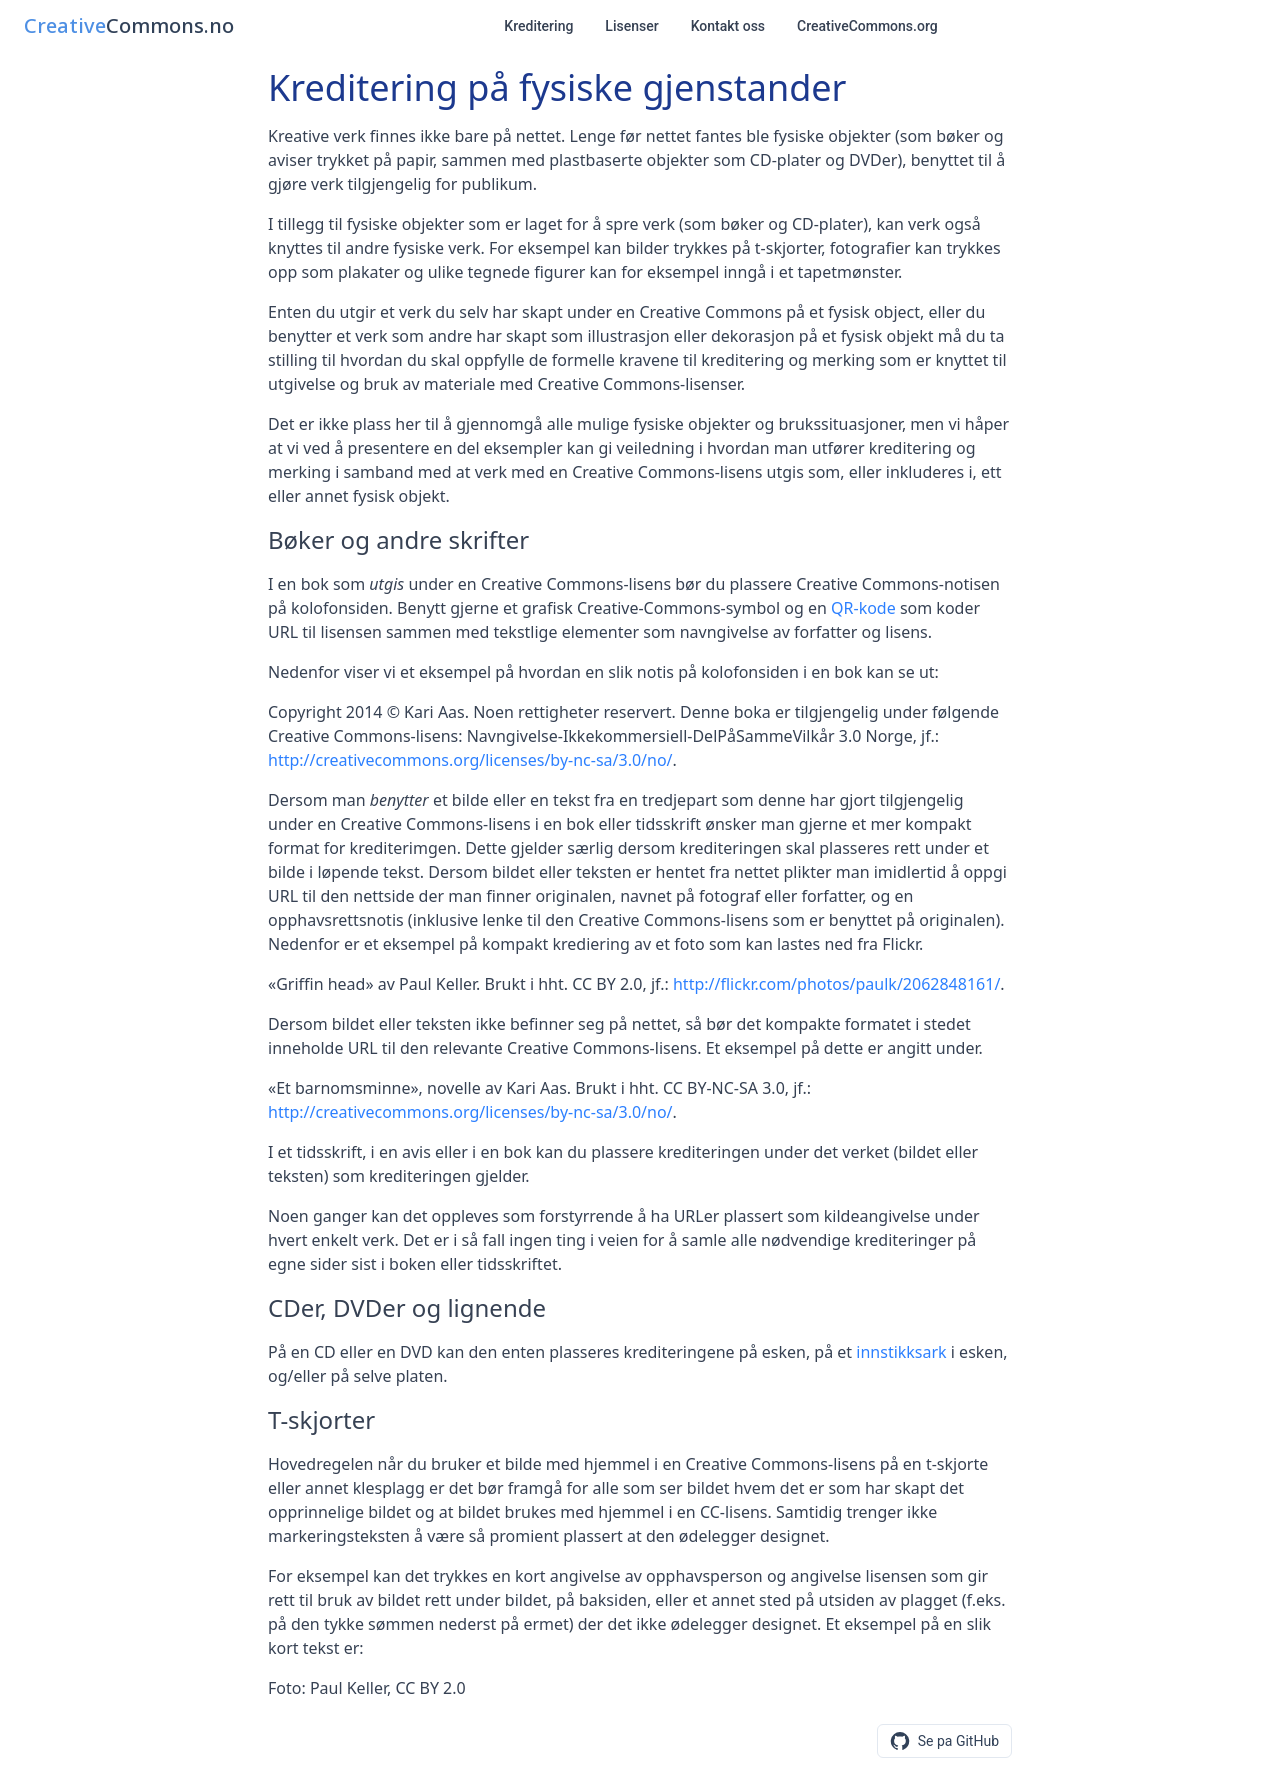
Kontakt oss (728, 26)
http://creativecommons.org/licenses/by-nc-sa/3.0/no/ (470, 760)
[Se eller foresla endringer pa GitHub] (944, 1741)
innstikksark (901, 1352)
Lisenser (631, 26)
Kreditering (538, 26)
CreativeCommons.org (867, 26)
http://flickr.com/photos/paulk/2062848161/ (836, 984)
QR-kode (863, 608)
